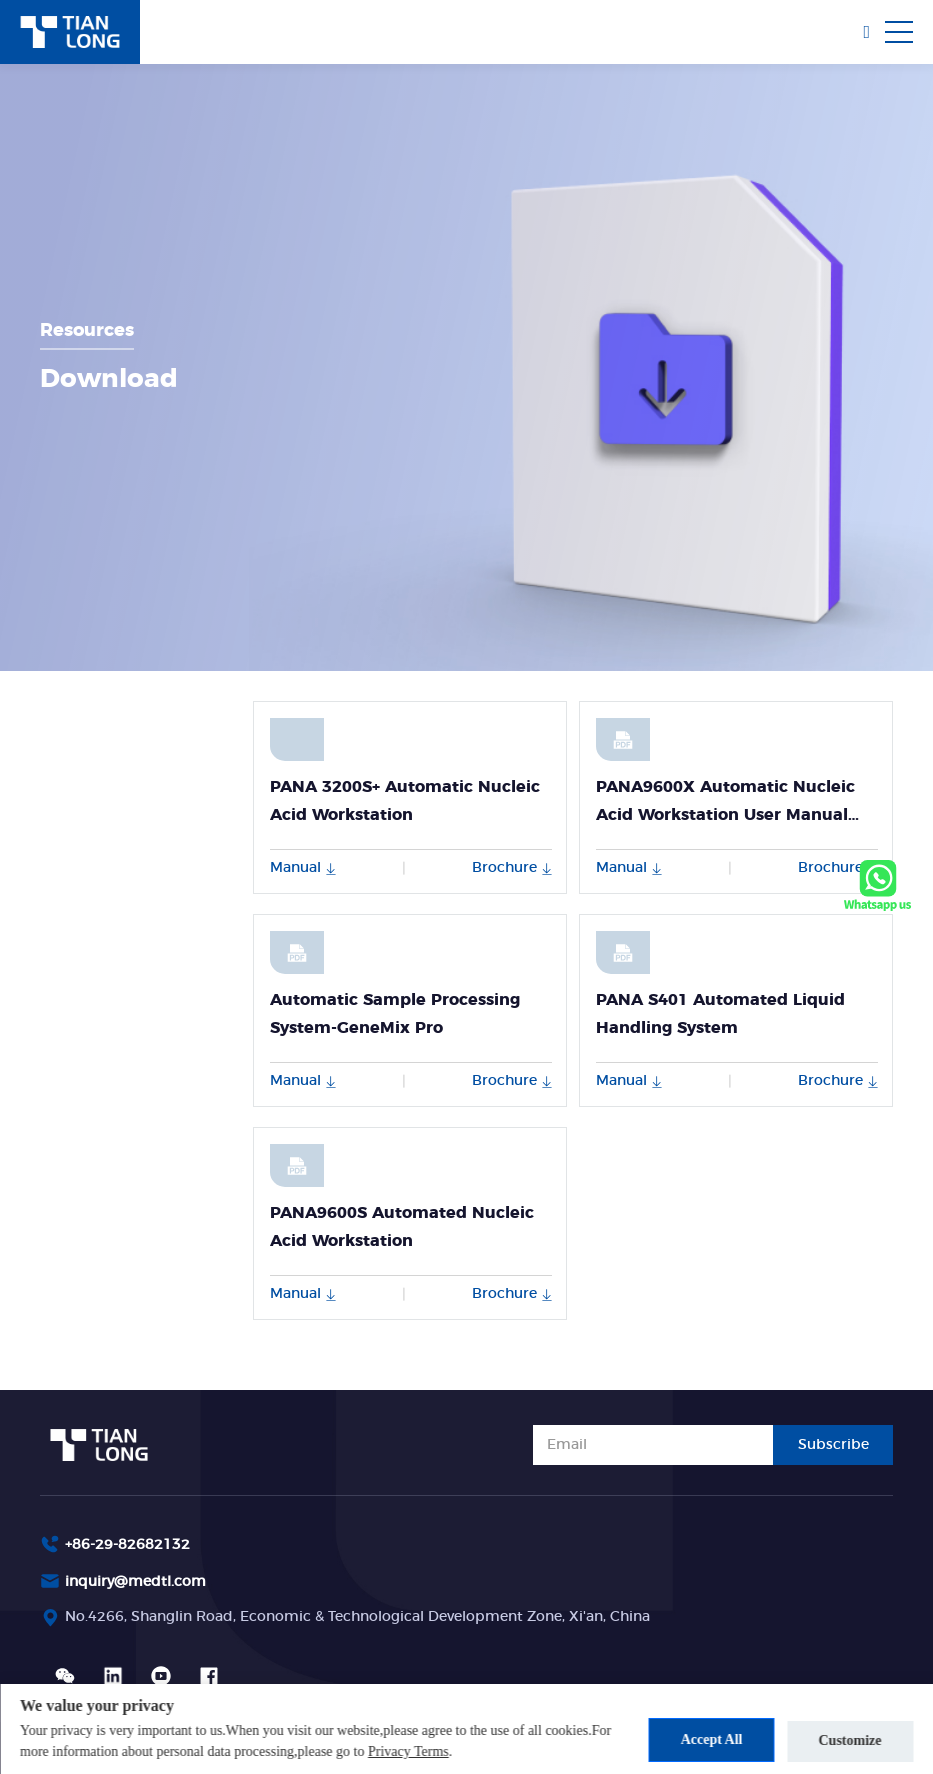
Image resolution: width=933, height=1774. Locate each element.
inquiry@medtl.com (135, 1582)
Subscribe (833, 1445)
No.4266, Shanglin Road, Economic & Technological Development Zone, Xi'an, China (357, 1617)
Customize (850, 1739)
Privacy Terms (477, 1751)
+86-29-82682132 (127, 1545)
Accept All (706, 1739)
